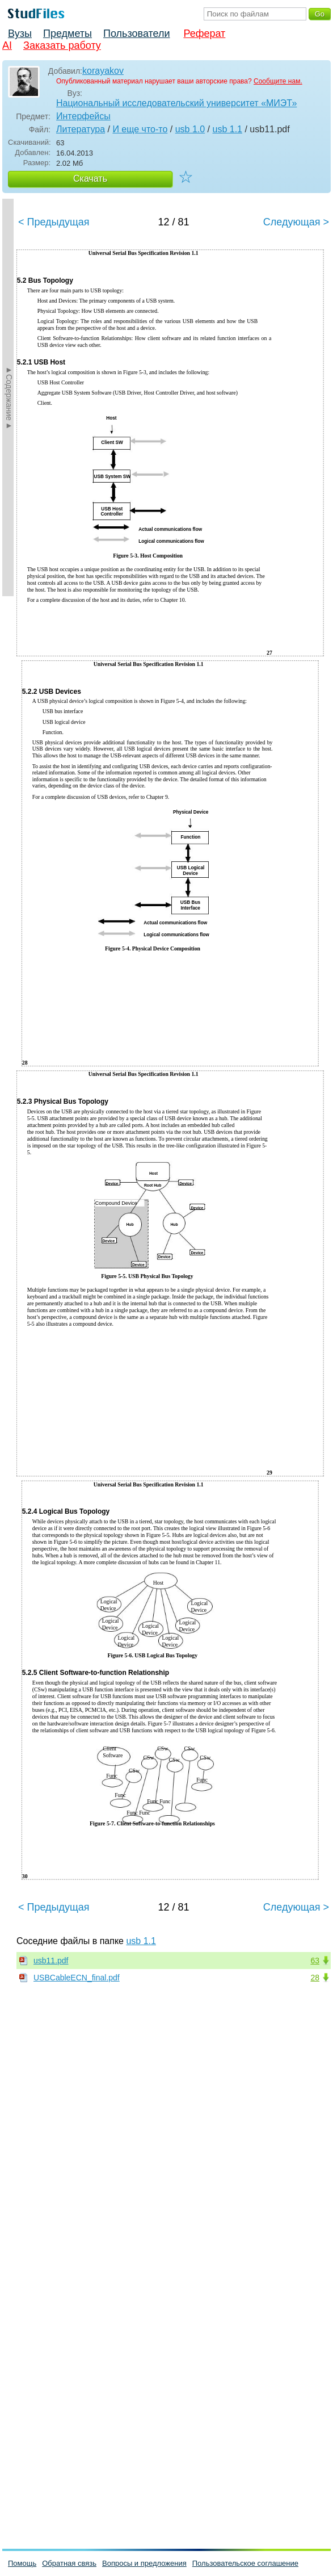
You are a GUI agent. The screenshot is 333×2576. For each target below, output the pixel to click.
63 (314, 1960)
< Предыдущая (54, 222)
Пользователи (136, 33)
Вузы (20, 33)
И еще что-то (139, 129)
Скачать (90, 178)
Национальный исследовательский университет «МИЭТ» (176, 103)
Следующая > (296, 222)
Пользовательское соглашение (245, 2563)
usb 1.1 (227, 129)
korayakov (103, 71)
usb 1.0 (190, 129)
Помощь (22, 2563)
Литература (80, 129)
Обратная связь (69, 2563)
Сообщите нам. (278, 81)
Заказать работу (62, 45)
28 (314, 1977)
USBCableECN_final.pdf (76, 1977)
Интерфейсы (83, 116)
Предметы (67, 33)
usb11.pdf (51, 1960)
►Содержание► (9, 397)
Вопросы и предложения (144, 2563)
